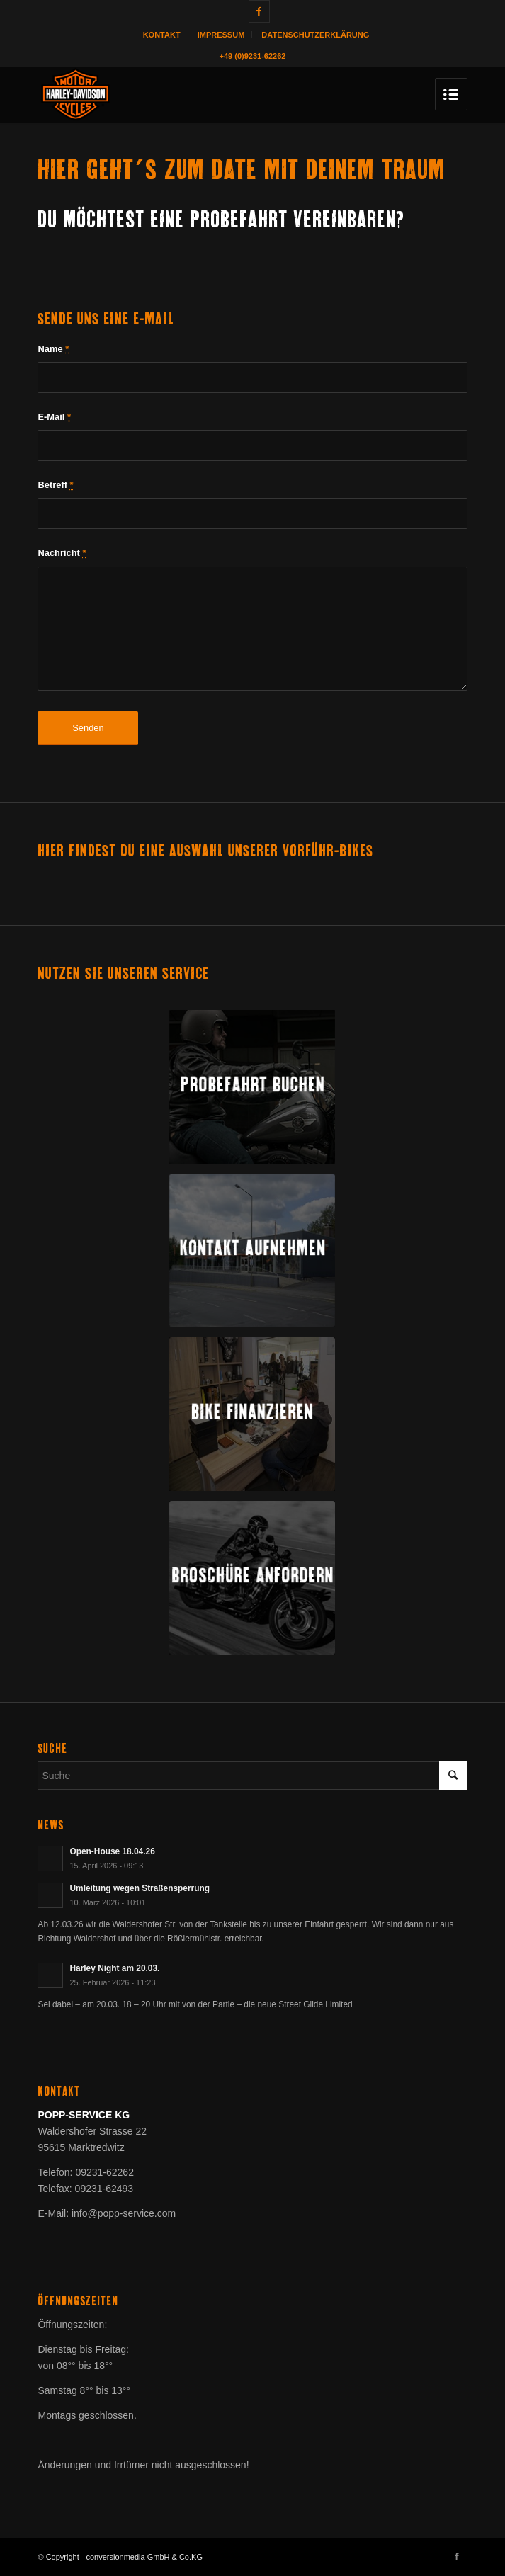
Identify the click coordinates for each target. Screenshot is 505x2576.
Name (53, 349)
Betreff (55, 485)
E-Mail (54, 417)
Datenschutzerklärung (315, 34)
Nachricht (62, 552)
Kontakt (162, 34)
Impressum (221, 34)
